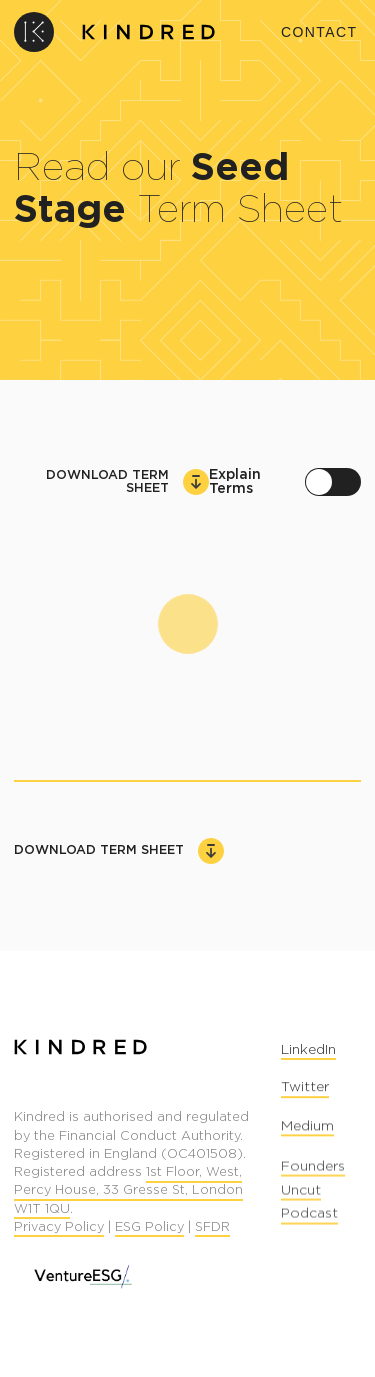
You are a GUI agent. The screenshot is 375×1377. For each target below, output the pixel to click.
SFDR (212, 1228)
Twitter (305, 1090)
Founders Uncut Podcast (313, 1196)
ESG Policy (149, 1228)
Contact (319, 32)
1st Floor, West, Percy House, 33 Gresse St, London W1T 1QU (128, 1192)
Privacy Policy (59, 1228)
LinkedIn (308, 1051)
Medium (307, 1131)
